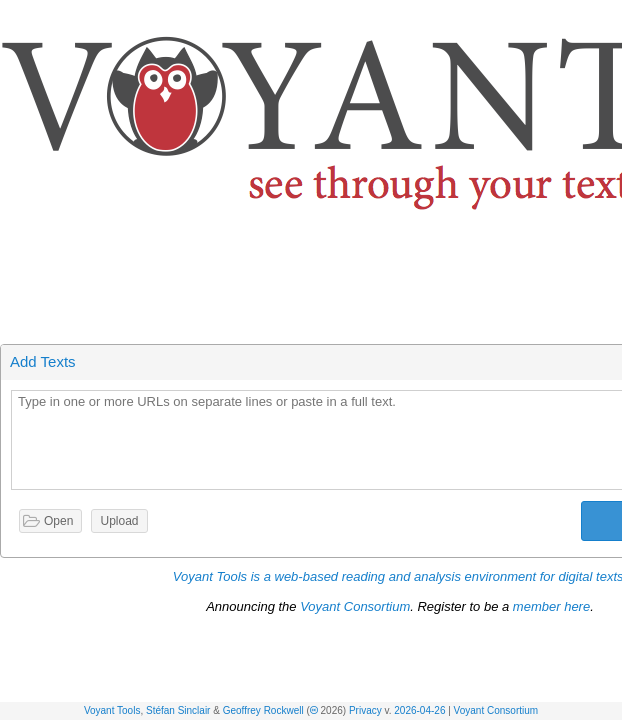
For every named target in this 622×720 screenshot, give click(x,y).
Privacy (365, 710)
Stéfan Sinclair (178, 710)
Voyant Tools (112, 710)
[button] (608, 18)
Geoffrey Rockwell (263, 710)
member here (551, 606)
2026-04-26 (419, 710)
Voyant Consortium (496, 710)
